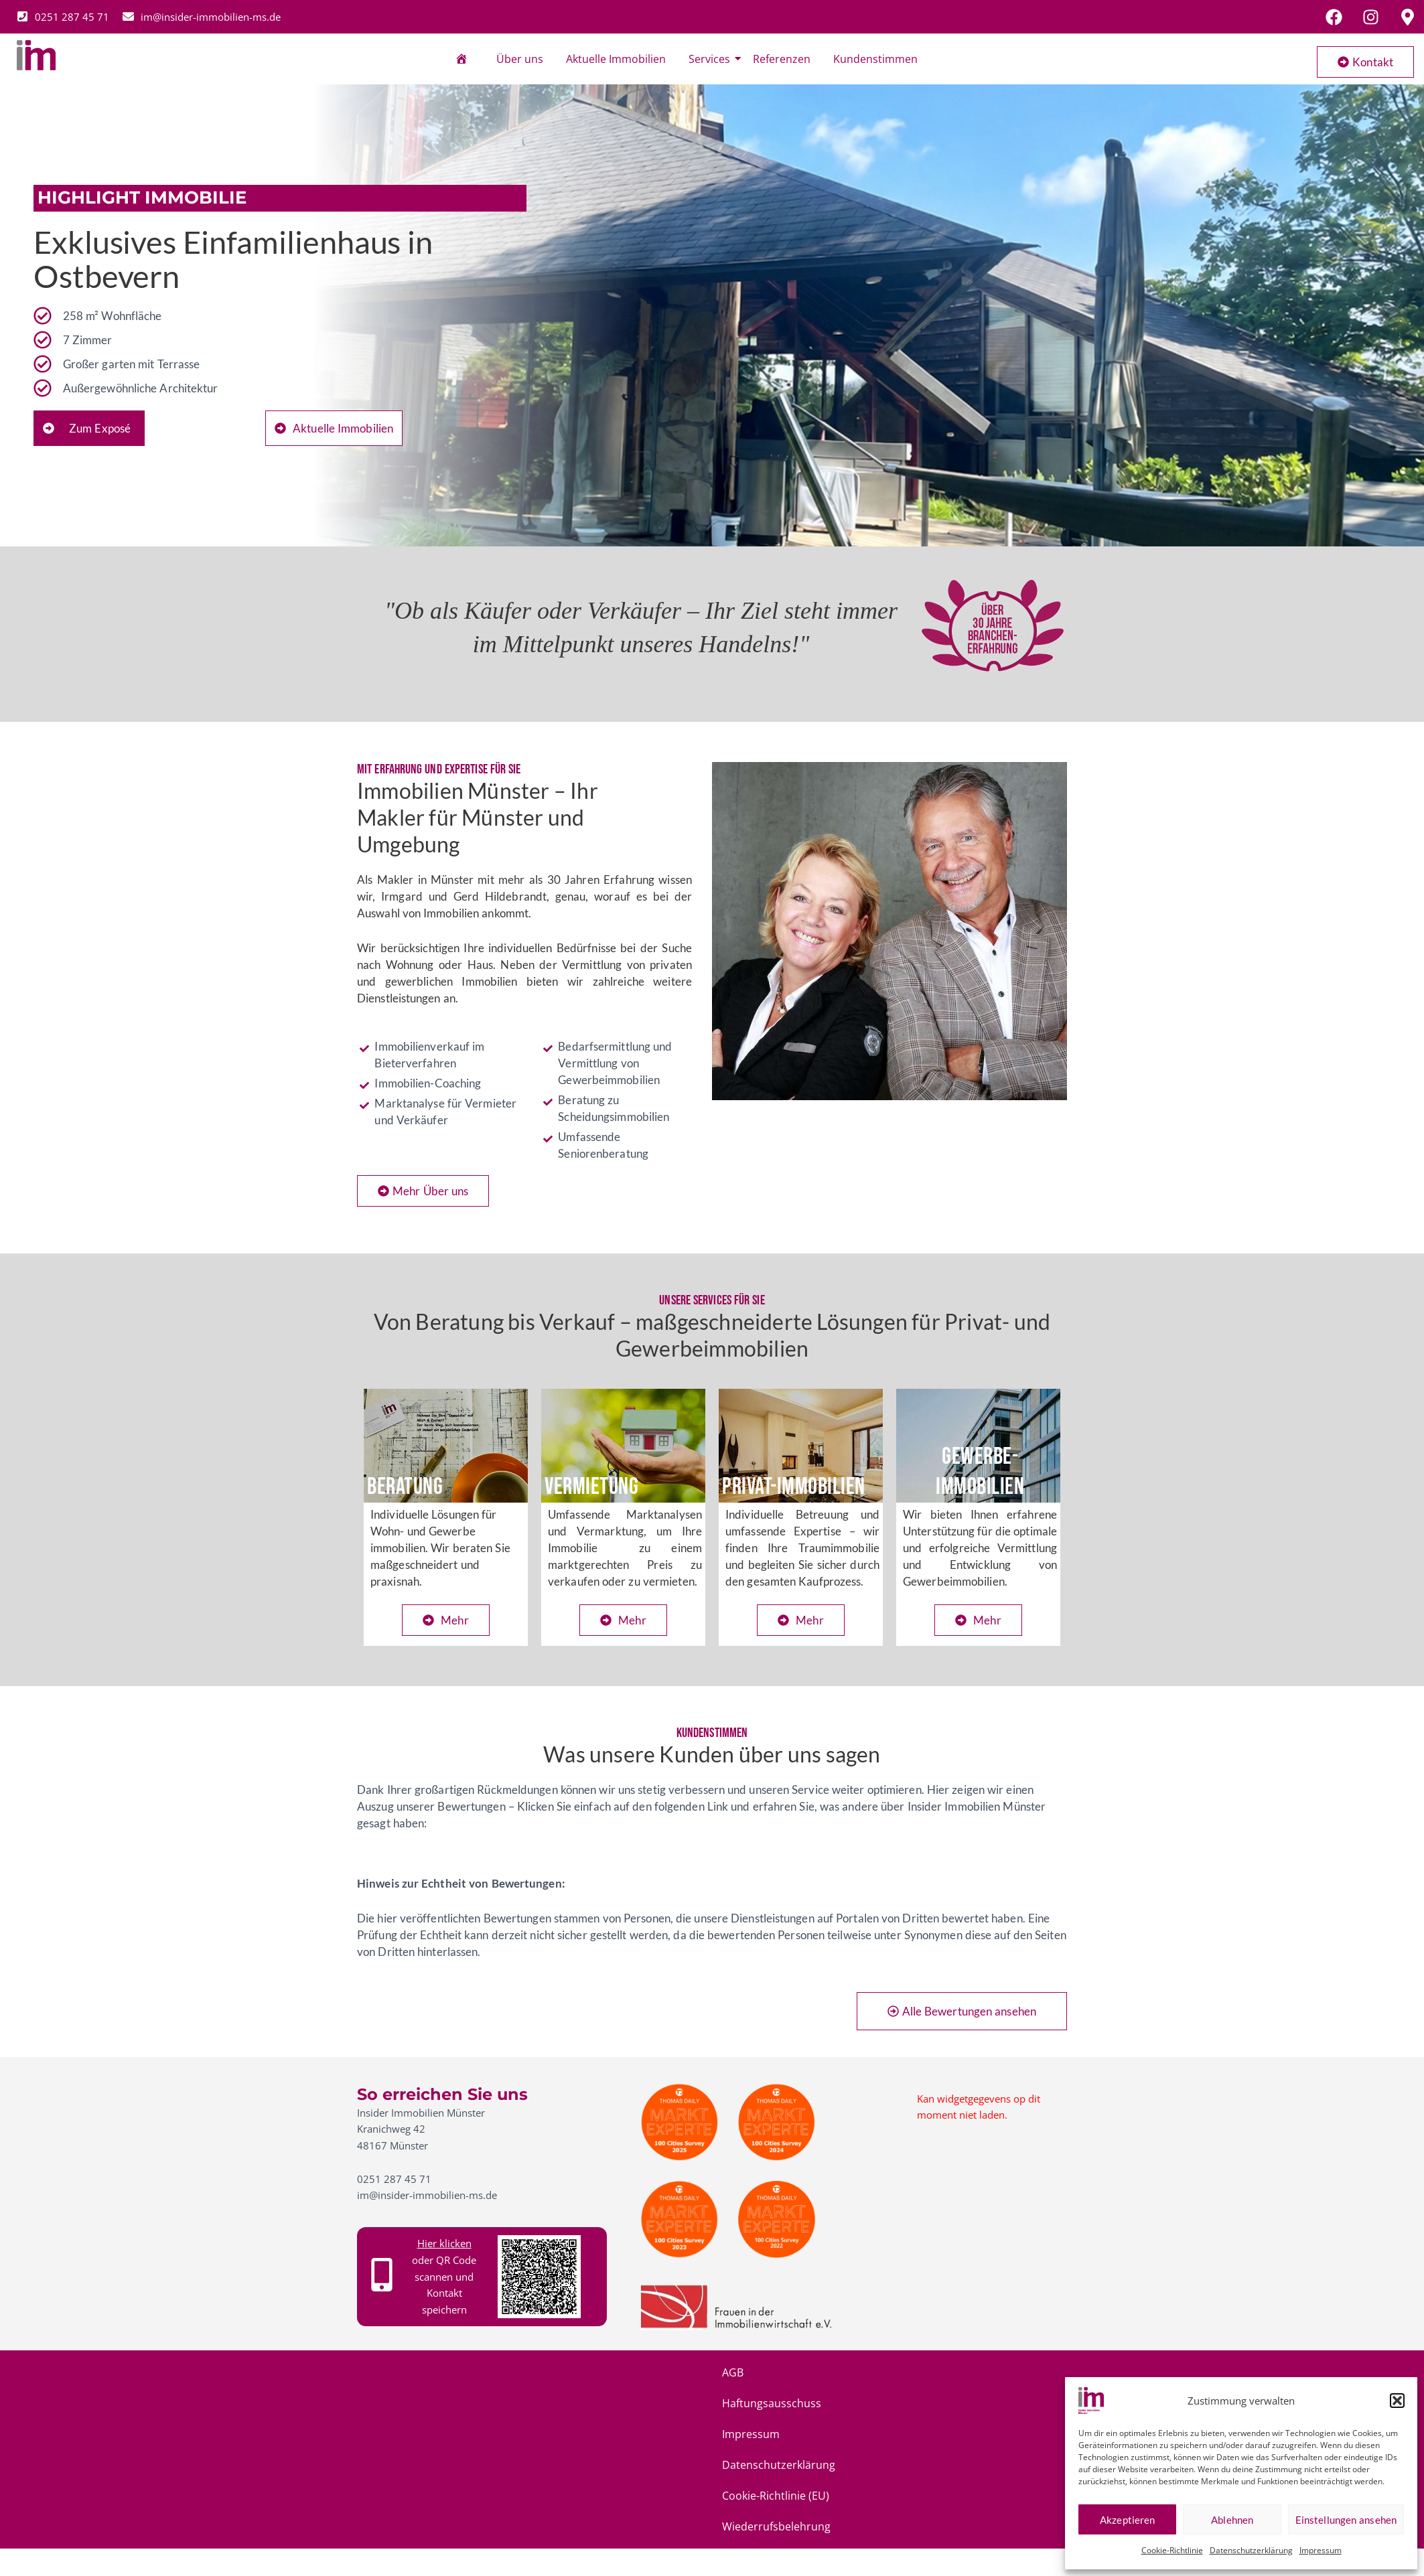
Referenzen (781, 59)
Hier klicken (444, 2243)
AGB (419, 2372)
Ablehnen (1232, 2520)
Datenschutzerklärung (1251, 2550)
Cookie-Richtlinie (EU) (833, 2372)
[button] (1397, 2400)
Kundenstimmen (875, 59)
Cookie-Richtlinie (1172, 2550)
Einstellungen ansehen (1346, 2520)
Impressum (1320, 2550)
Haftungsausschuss (499, 2372)
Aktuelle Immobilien (616, 59)
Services (712, 59)
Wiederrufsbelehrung (962, 2372)
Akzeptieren (1127, 2520)
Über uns (519, 59)
